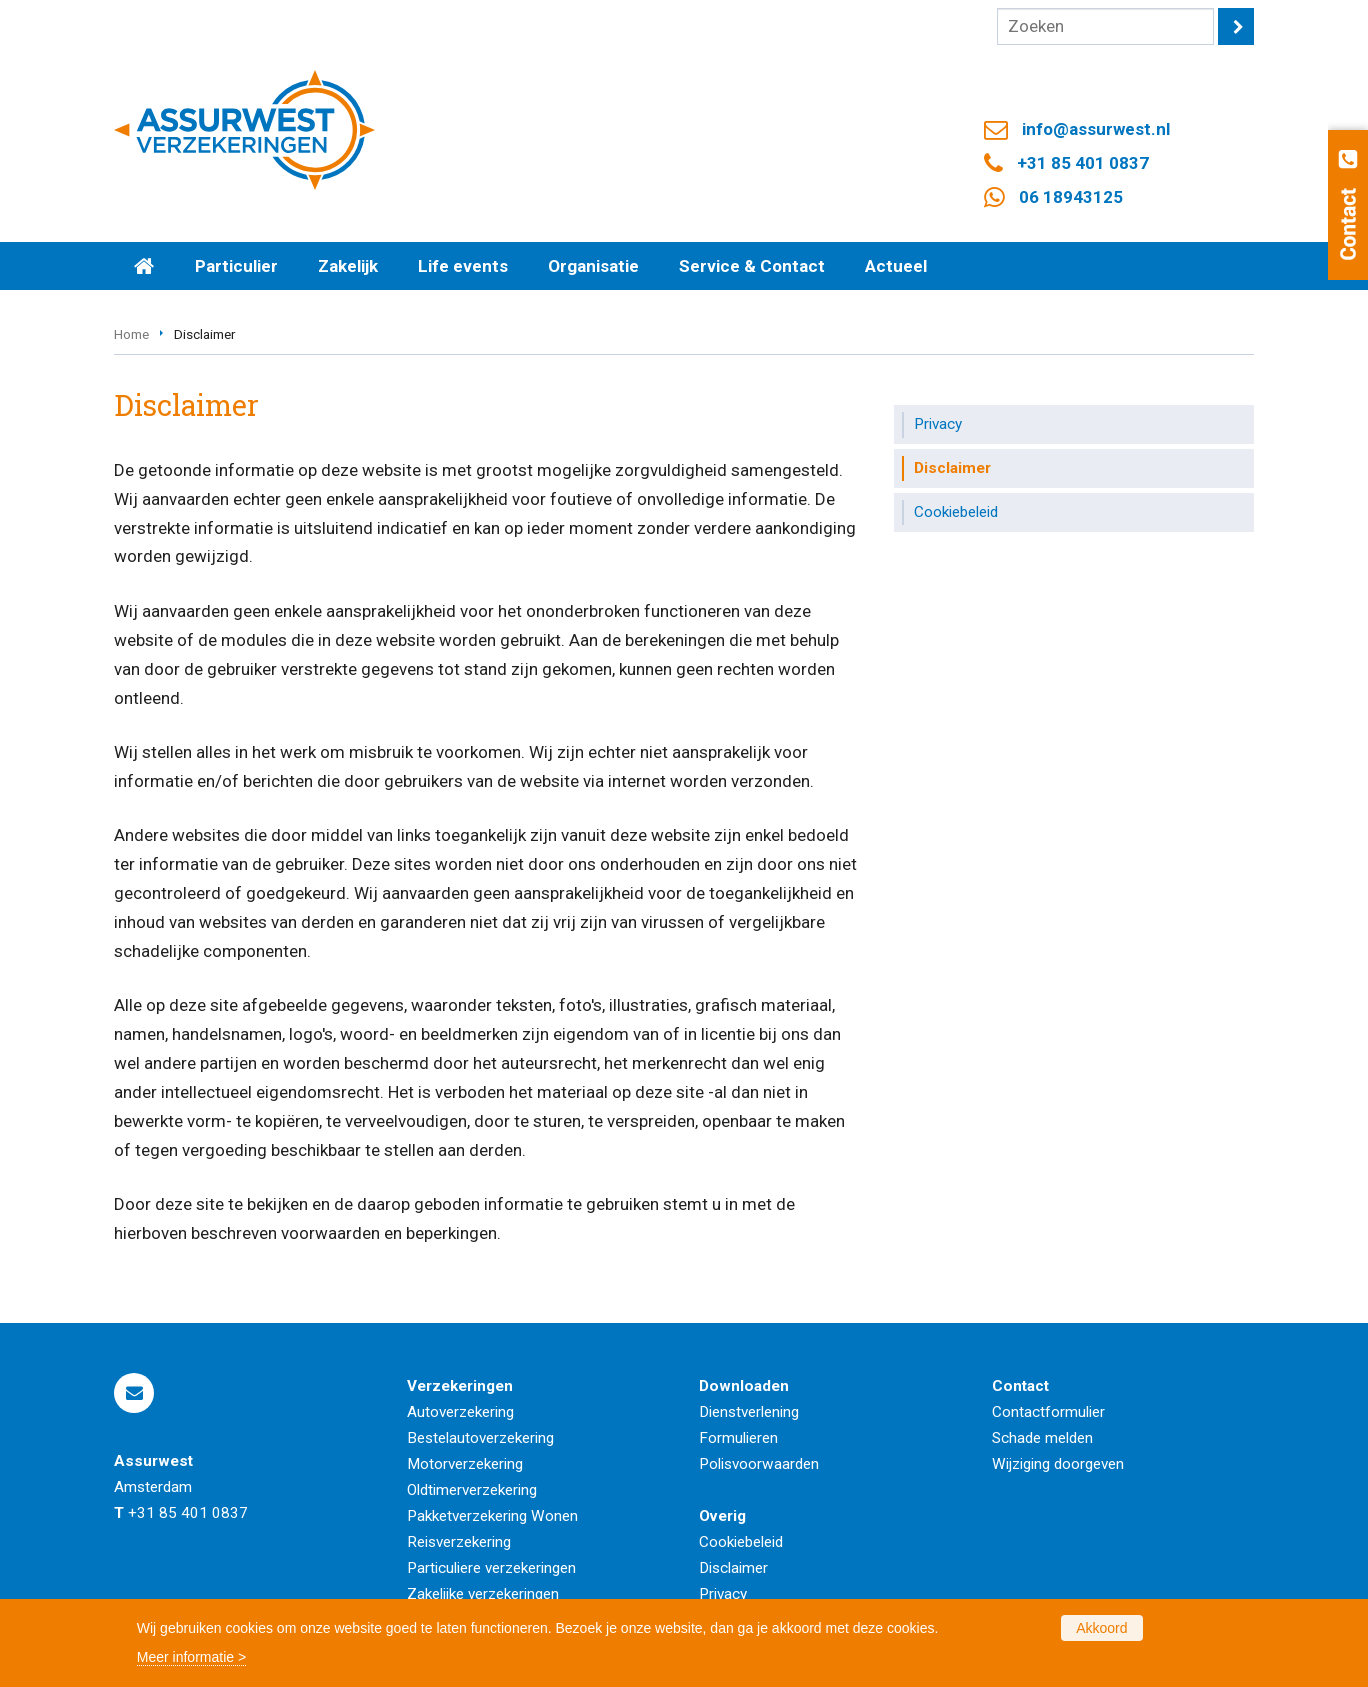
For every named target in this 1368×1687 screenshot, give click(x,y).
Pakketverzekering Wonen (492, 1516)
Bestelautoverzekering (480, 1438)
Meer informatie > (191, 1657)
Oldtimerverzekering (472, 1490)
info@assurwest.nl (1096, 129)
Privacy (723, 1594)
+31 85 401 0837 (1083, 163)
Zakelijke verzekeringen (483, 1594)
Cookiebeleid (741, 1542)
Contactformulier (1048, 1412)
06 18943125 (1071, 197)
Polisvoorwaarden (759, 1464)
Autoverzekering (460, 1412)
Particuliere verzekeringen (491, 1568)
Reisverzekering (459, 1542)
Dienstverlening (749, 1412)
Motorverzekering (465, 1464)
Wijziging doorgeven (1058, 1464)
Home (131, 334)
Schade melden (1042, 1438)
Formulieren (738, 1438)
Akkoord (1101, 1628)
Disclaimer (733, 1568)
